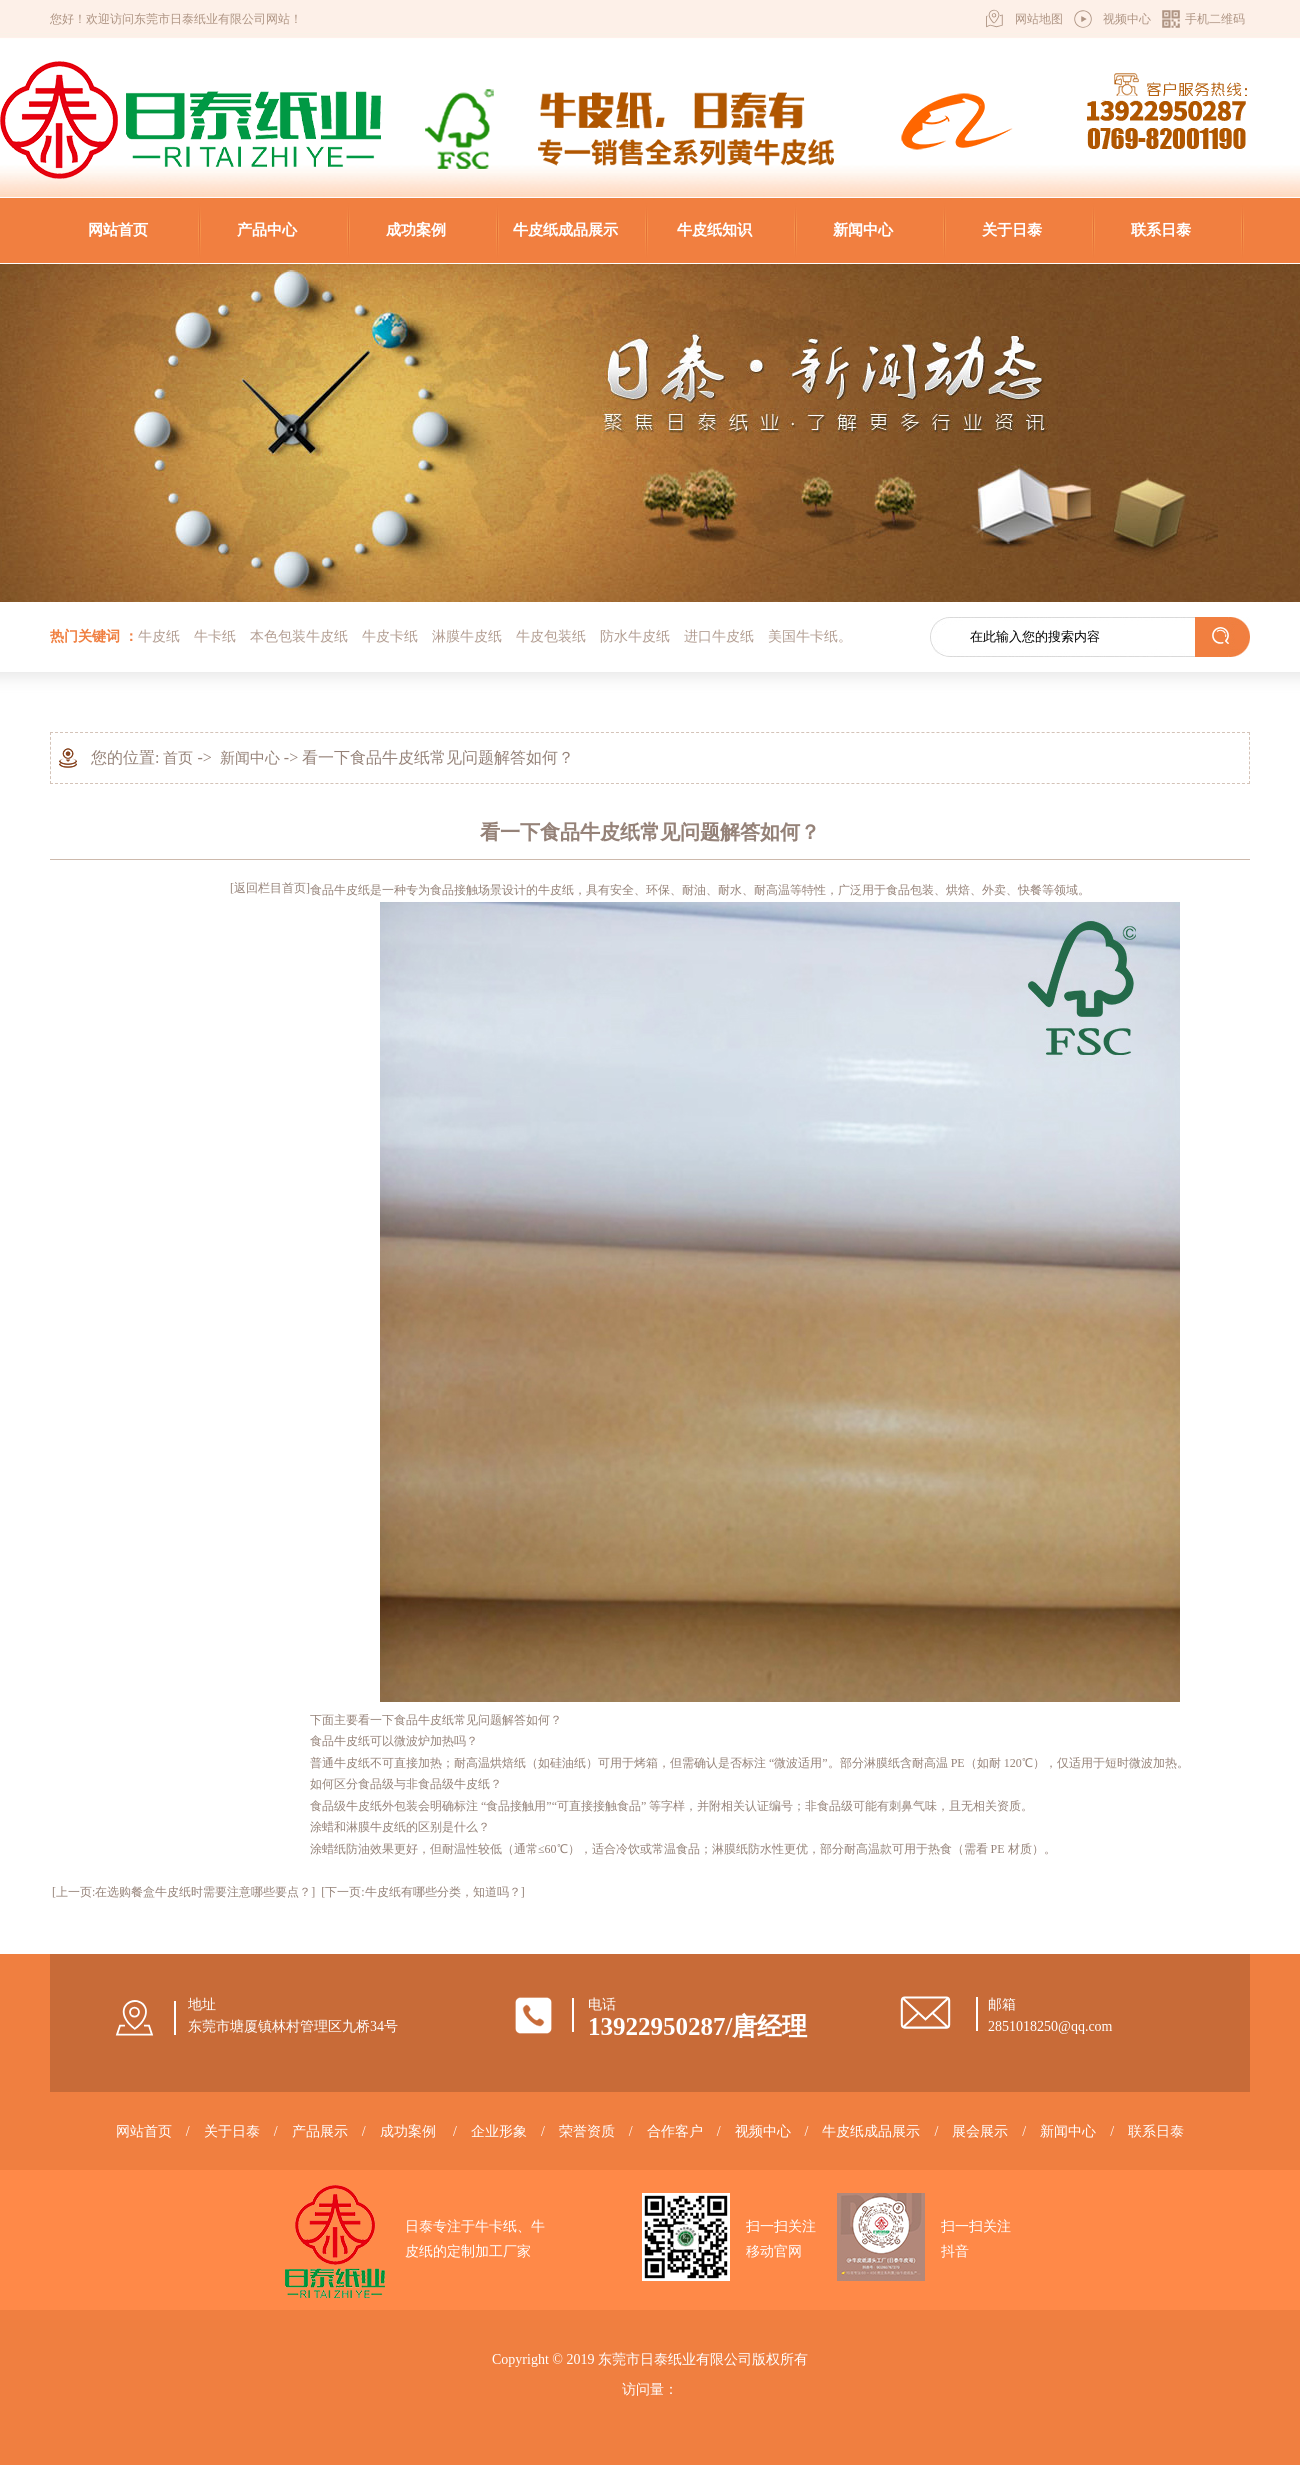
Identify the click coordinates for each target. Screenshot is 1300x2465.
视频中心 (1127, 19)
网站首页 (118, 230)
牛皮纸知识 (714, 230)
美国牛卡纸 (803, 636)
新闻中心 (863, 230)
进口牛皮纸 (719, 636)
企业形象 (499, 2131)
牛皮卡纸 (390, 636)
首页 (178, 758)
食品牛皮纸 (340, 890)
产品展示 (320, 2131)
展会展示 (980, 2131)
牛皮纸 (159, 636)
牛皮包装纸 (551, 636)
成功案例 (416, 230)
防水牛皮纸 (635, 636)
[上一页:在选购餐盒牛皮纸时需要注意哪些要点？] (183, 1892)
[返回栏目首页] (270, 888)
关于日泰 (1012, 230)
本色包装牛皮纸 (299, 636)
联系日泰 (1161, 230)
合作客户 (675, 2131)
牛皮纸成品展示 (565, 230)
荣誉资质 (587, 2131)
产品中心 (267, 230)
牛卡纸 (215, 636)
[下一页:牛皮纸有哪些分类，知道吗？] (422, 1892)
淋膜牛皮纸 (467, 636)
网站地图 (1039, 19)
